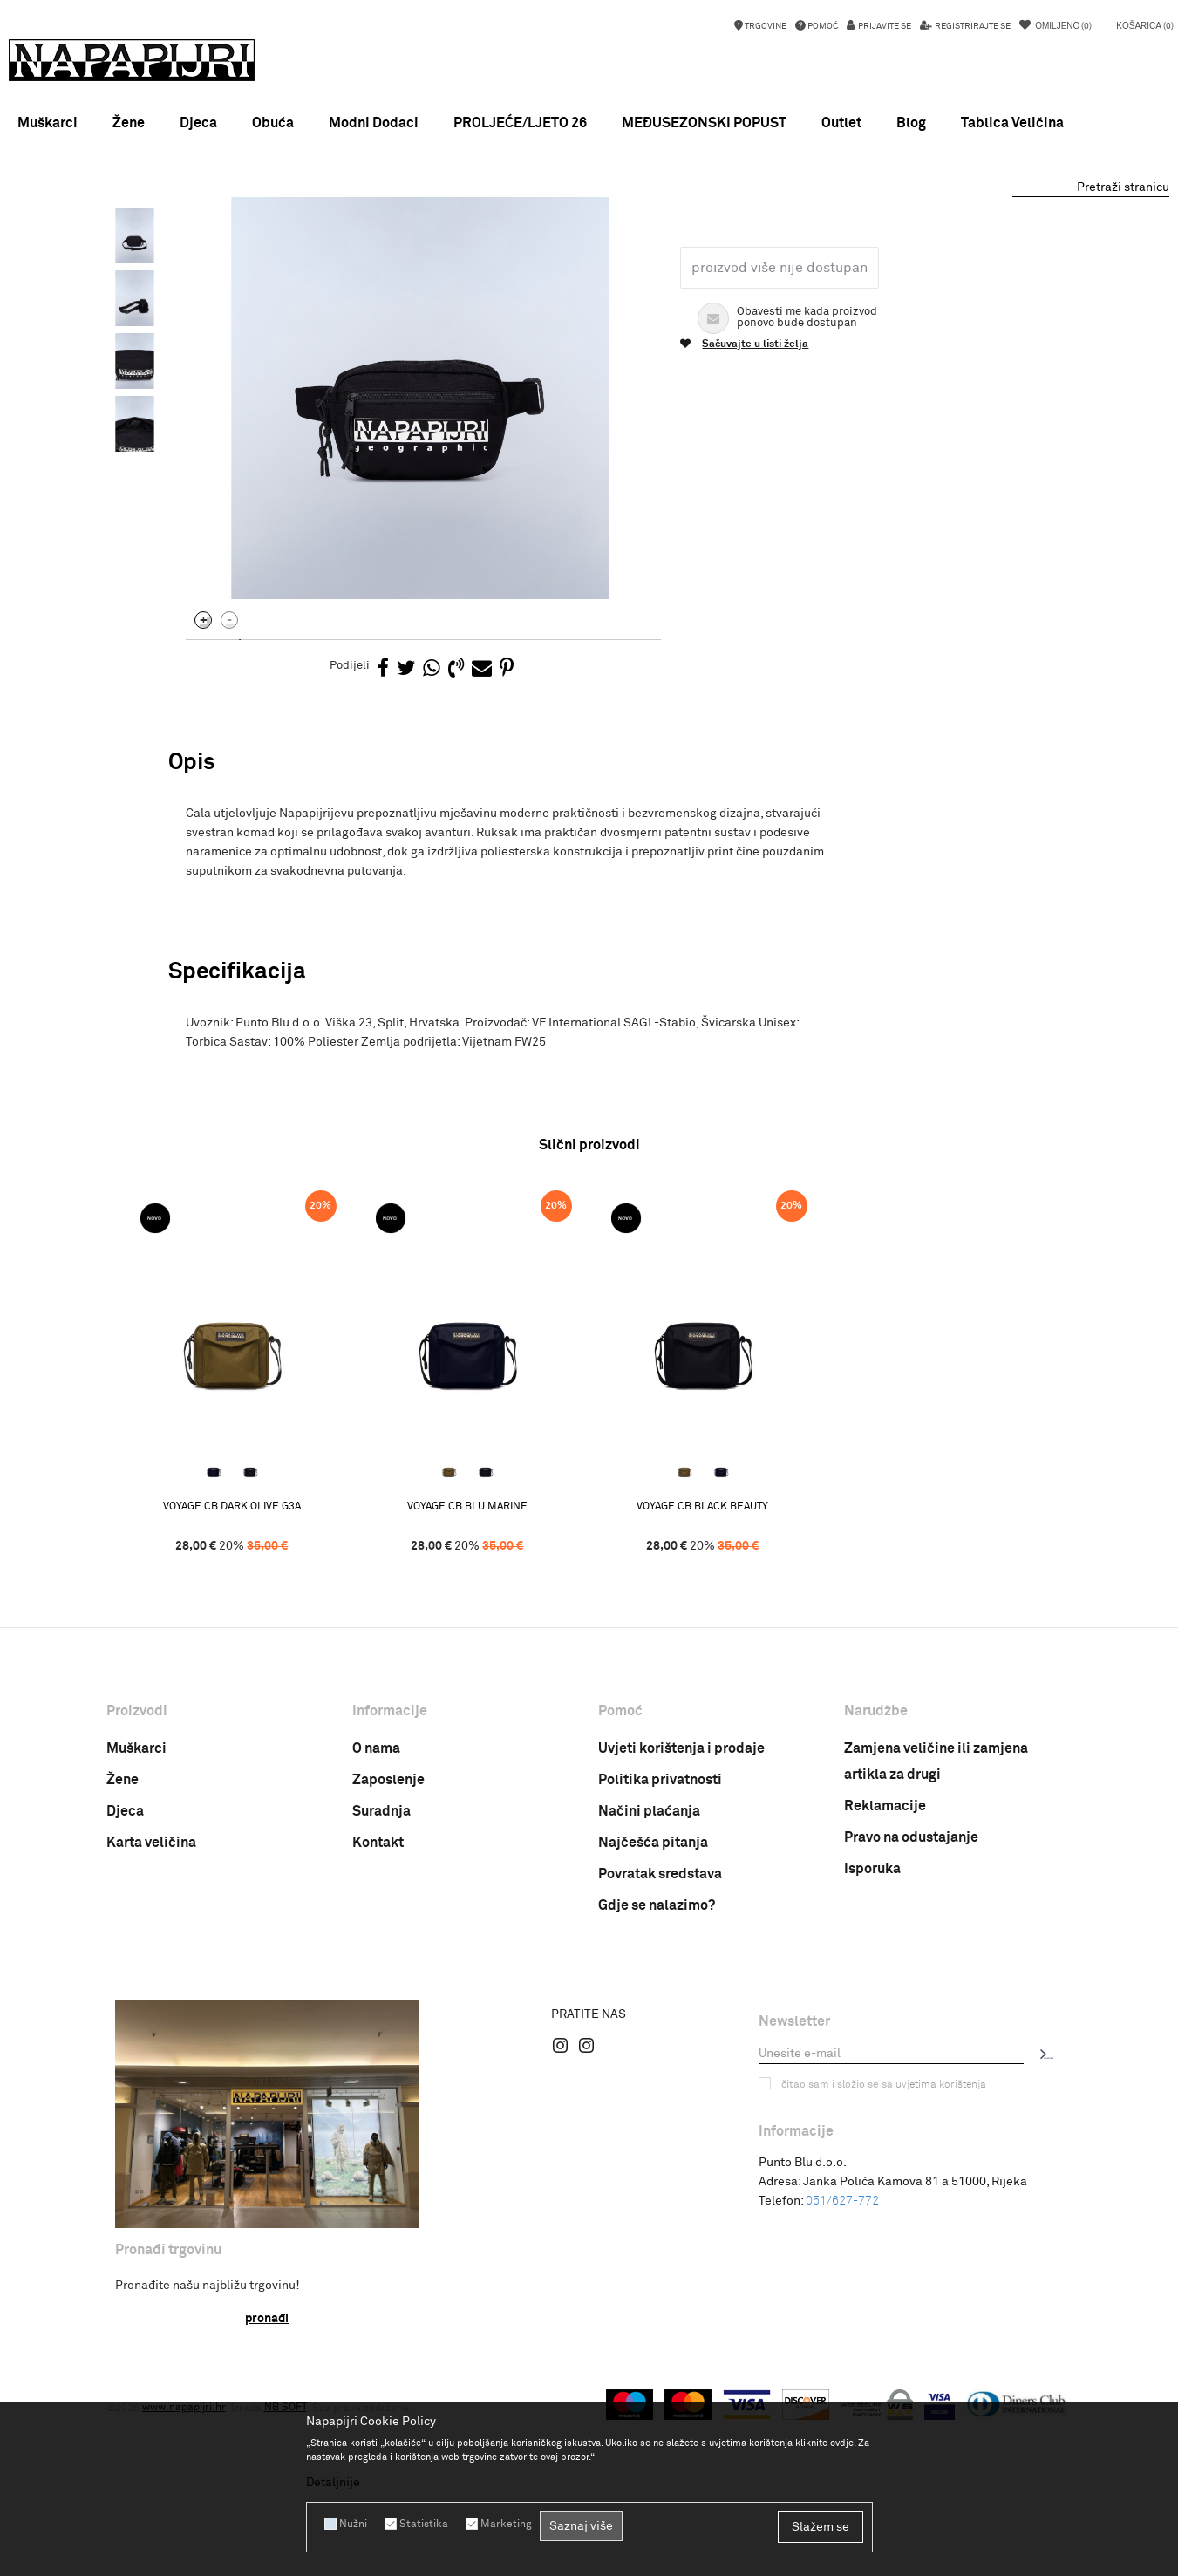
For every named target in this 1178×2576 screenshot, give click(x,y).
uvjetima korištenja (940, 2281)
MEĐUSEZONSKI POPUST (588, 214)
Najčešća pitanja (653, 2040)
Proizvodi (266, 239)
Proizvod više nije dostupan (779, 464)
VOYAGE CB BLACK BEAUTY (707, 1704)
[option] (589, 214)
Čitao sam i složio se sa (883, 2281)
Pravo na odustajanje (911, 2034)
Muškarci (136, 1945)
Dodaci (319, 239)
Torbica (366, 239)
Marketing (505, 2523)
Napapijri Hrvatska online (168, 239)
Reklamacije (885, 2003)
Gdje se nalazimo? (656, 2102)
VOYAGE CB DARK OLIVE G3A (237, 1704)
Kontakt (378, 2040)
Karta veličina (151, 2040)
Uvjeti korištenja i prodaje (681, 1945)
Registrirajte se (972, 26)
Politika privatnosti (660, 1977)
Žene (122, 1977)
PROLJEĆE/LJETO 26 (520, 123)
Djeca (125, 2008)
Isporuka (872, 2066)
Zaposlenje (388, 1977)
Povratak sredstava (660, 2071)
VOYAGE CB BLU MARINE (472, 1704)
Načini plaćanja (649, 2008)
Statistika (423, 2523)
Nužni (353, 2523)
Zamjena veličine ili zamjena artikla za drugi (936, 1959)
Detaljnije (333, 2483)
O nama (376, 1945)
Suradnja (381, 2008)
